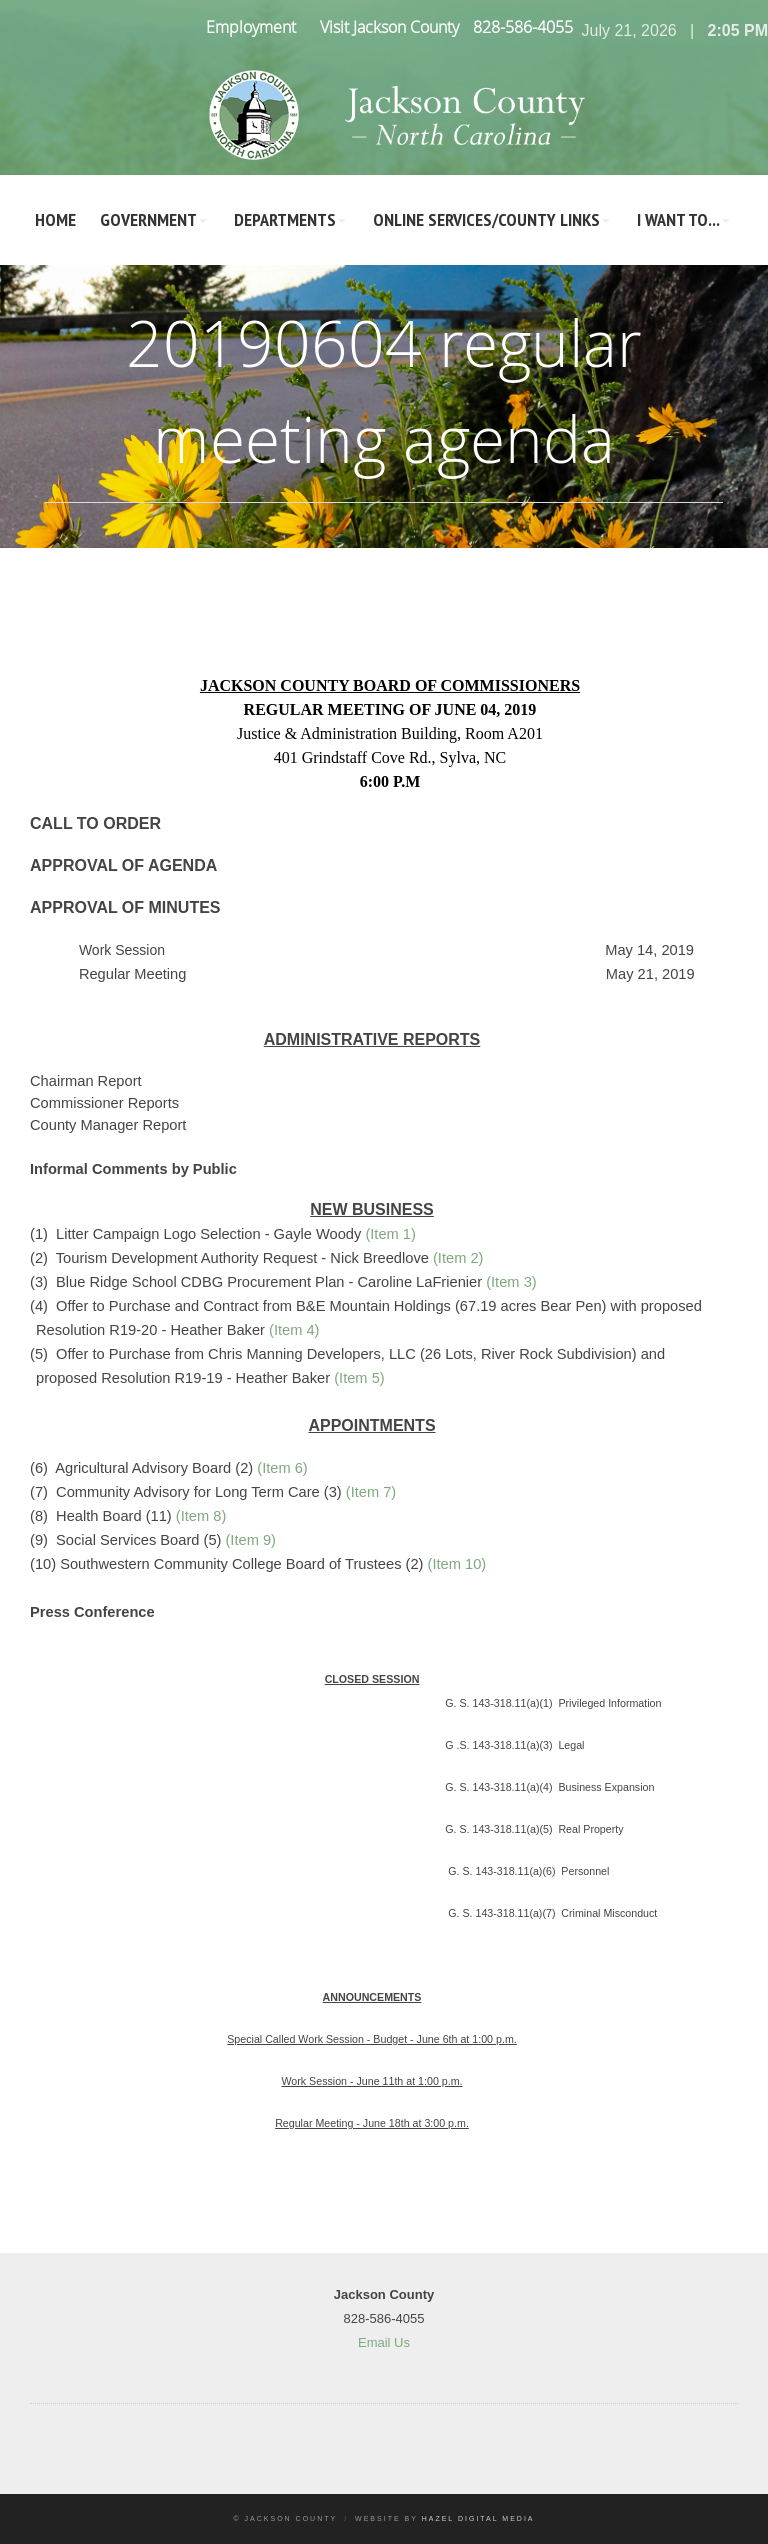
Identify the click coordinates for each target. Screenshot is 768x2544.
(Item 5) (359, 1378)
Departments (285, 219)
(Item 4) (294, 1330)
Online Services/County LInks (486, 219)
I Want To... (678, 219)
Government (148, 219)
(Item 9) (250, 1540)
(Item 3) (511, 1282)
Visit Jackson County (389, 27)
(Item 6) (282, 1468)
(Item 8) (201, 1516)
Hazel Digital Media (478, 2518)
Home (55, 219)
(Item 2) (458, 1258)
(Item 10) (457, 1564)
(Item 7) (371, 1492)
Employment (251, 27)
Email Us (384, 2342)
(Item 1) (390, 1234)
